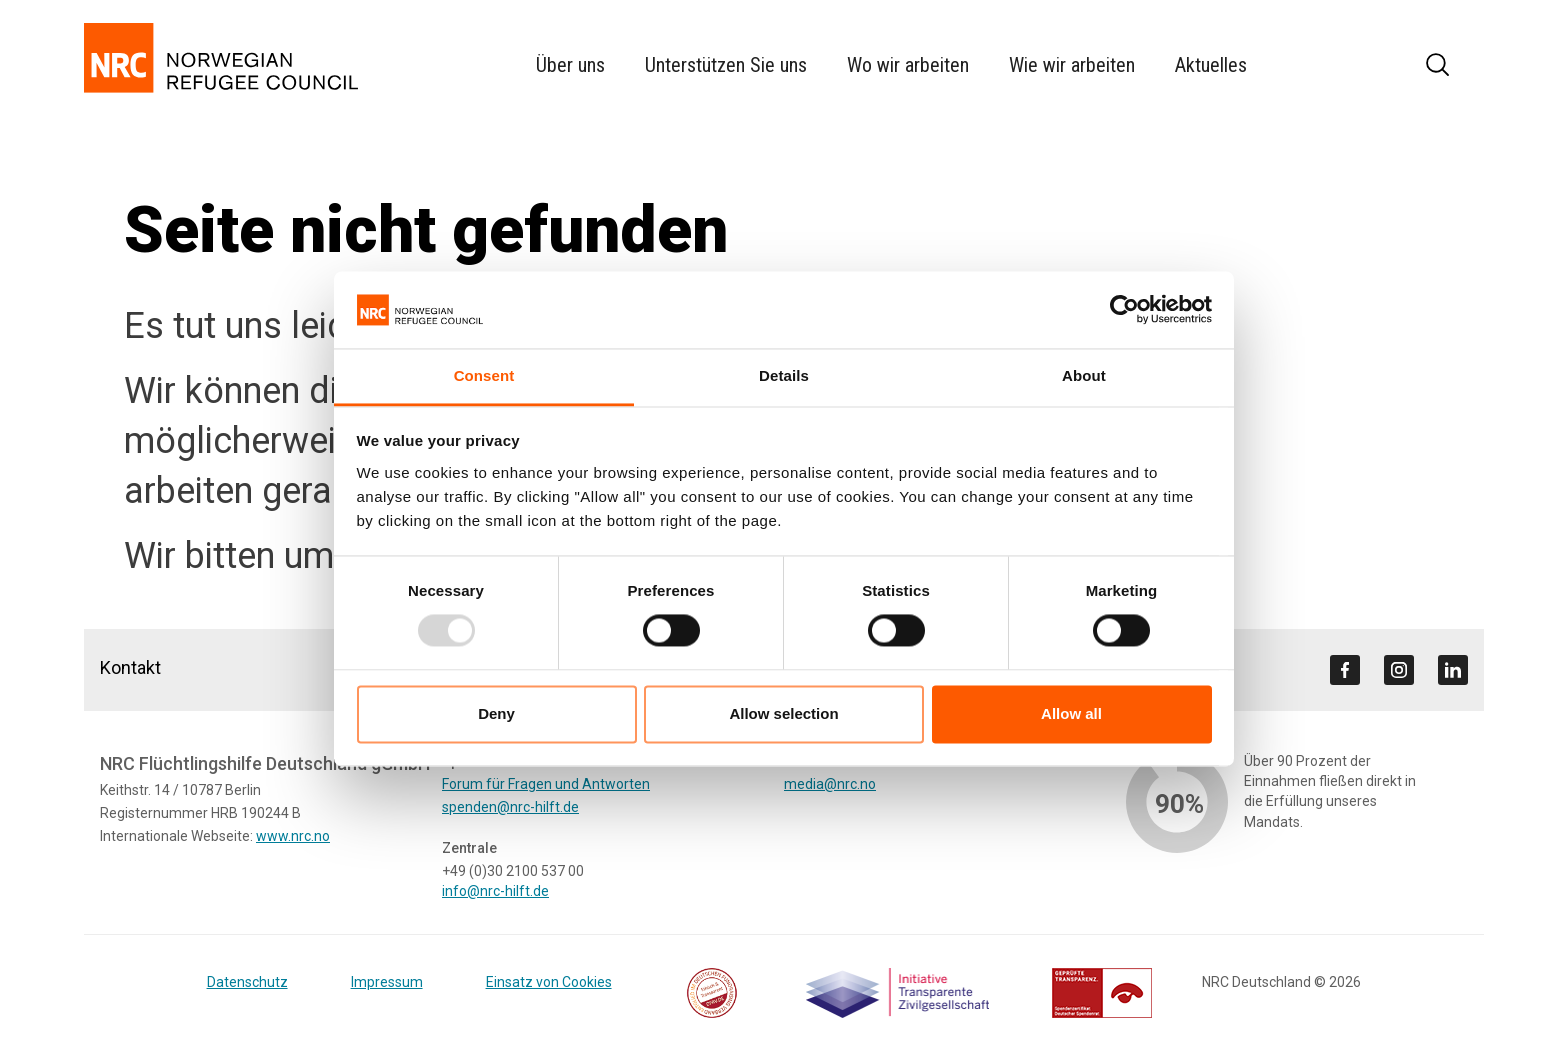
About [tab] (1084, 375)
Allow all (1071, 713)
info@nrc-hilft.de (495, 891)
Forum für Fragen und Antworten (546, 784)
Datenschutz (247, 982)
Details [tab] (784, 375)
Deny (496, 713)
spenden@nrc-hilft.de (510, 807)
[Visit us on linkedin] (1453, 670)
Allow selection (783, 713)
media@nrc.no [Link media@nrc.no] (830, 784)
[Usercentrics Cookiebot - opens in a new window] (1124, 310)
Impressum (387, 982)
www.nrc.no (293, 836)
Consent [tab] (484, 375)
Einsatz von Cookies (549, 982)
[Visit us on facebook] (1345, 670)
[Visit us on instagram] (1399, 670)
